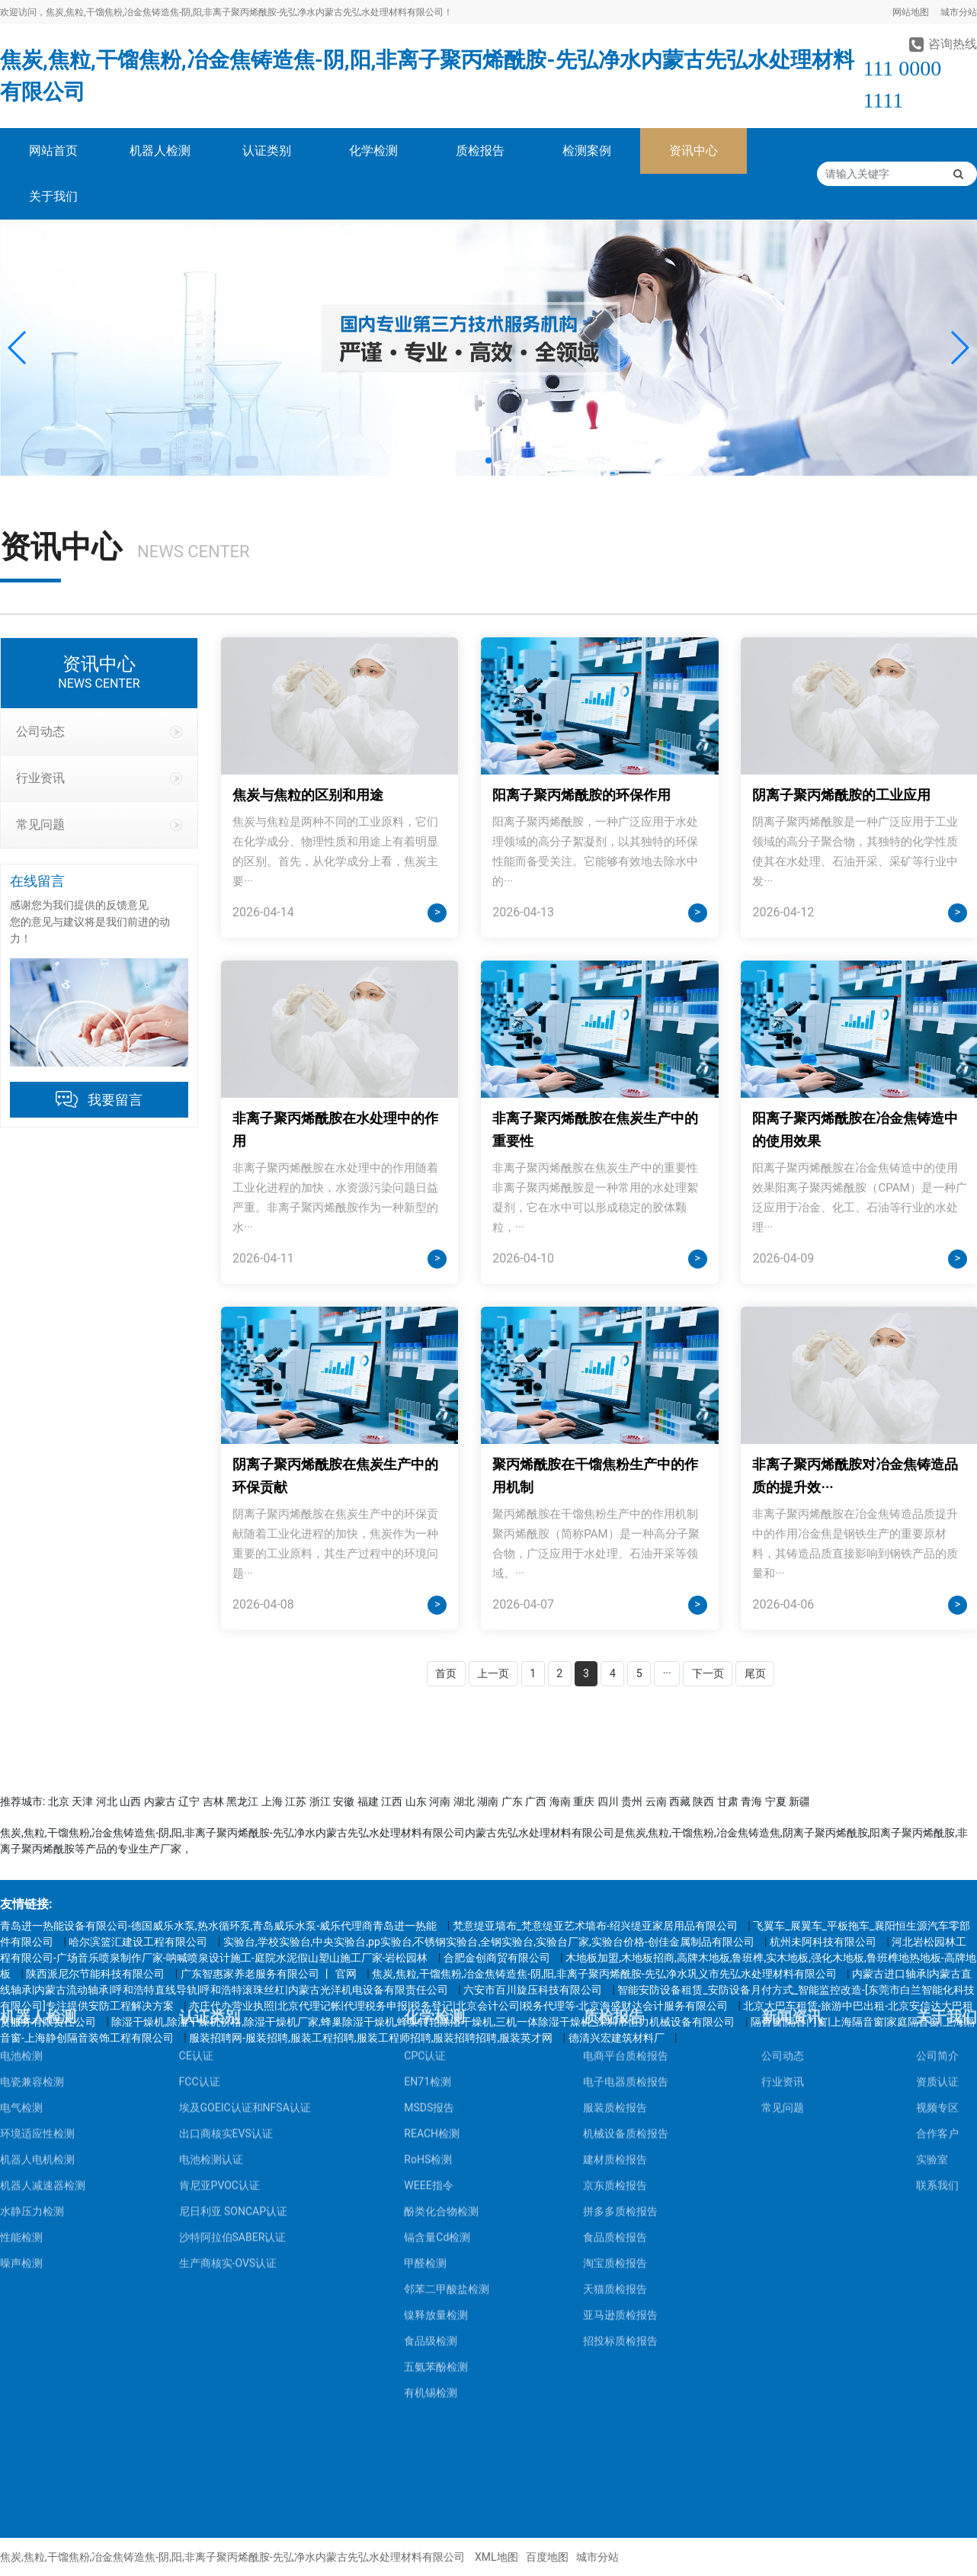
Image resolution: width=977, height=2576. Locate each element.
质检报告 (480, 150)
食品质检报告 (615, 2049)
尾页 (755, 1673)
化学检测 (373, 150)
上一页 (493, 1673)
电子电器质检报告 (625, 1894)
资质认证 (937, 1894)
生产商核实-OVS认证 (228, 2075)
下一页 (708, 1673)
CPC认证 (425, 1868)
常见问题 (99, 824)
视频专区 (937, 1920)
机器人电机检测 (37, 1971)
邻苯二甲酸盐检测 (446, 2101)
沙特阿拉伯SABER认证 (233, 2049)
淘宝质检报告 (615, 2075)
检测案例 (586, 150)
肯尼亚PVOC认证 (219, 1997)
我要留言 (115, 1100)
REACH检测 (432, 1945)
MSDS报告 (429, 1920)
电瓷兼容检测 (32, 1894)
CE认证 (196, 1868)
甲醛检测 (425, 2075)
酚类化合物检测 (441, 2023)
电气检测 (21, 1920)
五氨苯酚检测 (436, 2179)
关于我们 (53, 196)
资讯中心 (693, 150)
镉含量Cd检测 (437, 2049)
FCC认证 (199, 1894)
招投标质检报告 (620, 2153)
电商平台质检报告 (625, 1868)
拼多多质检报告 (620, 2023)
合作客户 (937, 1945)
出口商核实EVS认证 (226, 1945)
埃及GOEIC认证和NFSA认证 (245, 1920)
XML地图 (496, 2557)
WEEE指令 (428, 1997)
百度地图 (547, 2557)
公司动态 (99, 731)
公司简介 (937, 1868)
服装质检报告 (615, 1920)
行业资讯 (99, 778)
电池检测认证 (211, 1971)
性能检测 (21, 2049)
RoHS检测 (428, 1971)
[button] (18, 347)
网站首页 (53, 150)
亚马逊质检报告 (620, 2127)
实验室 (932, 1971)
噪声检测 (21, 2075)
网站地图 (910, 12)
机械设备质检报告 (625, 1945)
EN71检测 (427, 1894)
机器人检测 (160, 150)
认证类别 (266, 150)
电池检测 (21, 1868)
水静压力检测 (32, 2023)
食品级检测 (430, 2153)
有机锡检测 (430, 2205)
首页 (445, 1673)
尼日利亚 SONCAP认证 (233, 2023)
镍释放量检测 (436, 2127)
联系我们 (937, 1997)
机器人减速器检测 (42, 1997)
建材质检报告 (615, 1971)
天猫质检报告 (615, 2101)
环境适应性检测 (37, 1945)
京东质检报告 (615, 1997)
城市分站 (958, 12)
